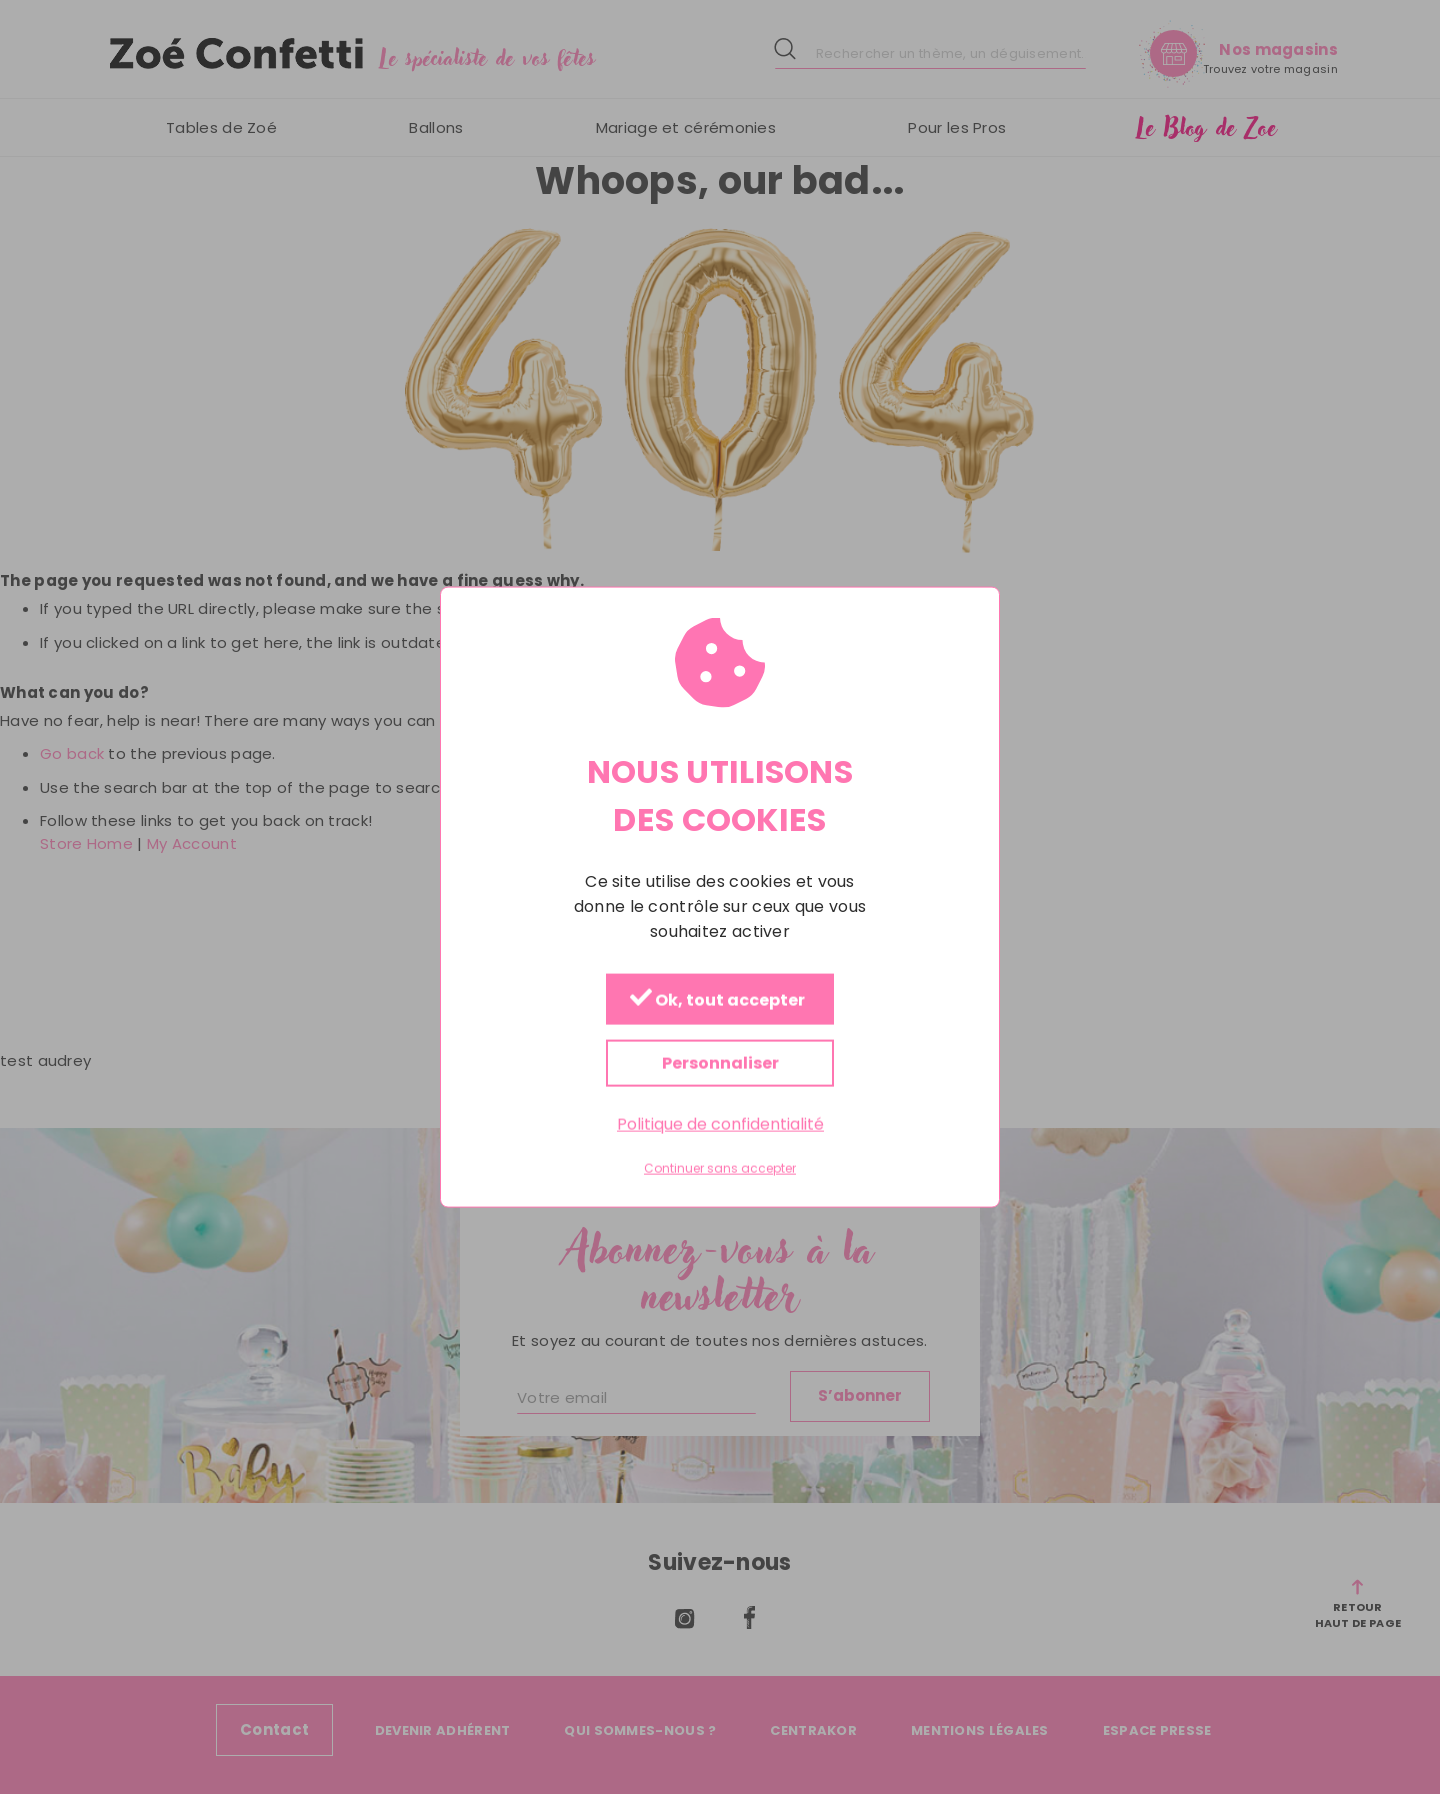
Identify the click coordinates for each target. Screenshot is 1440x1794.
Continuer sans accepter (720, 1169)
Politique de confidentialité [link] (720, 1123)
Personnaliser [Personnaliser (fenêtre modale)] (720, 1062)
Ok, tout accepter (717, 999)
